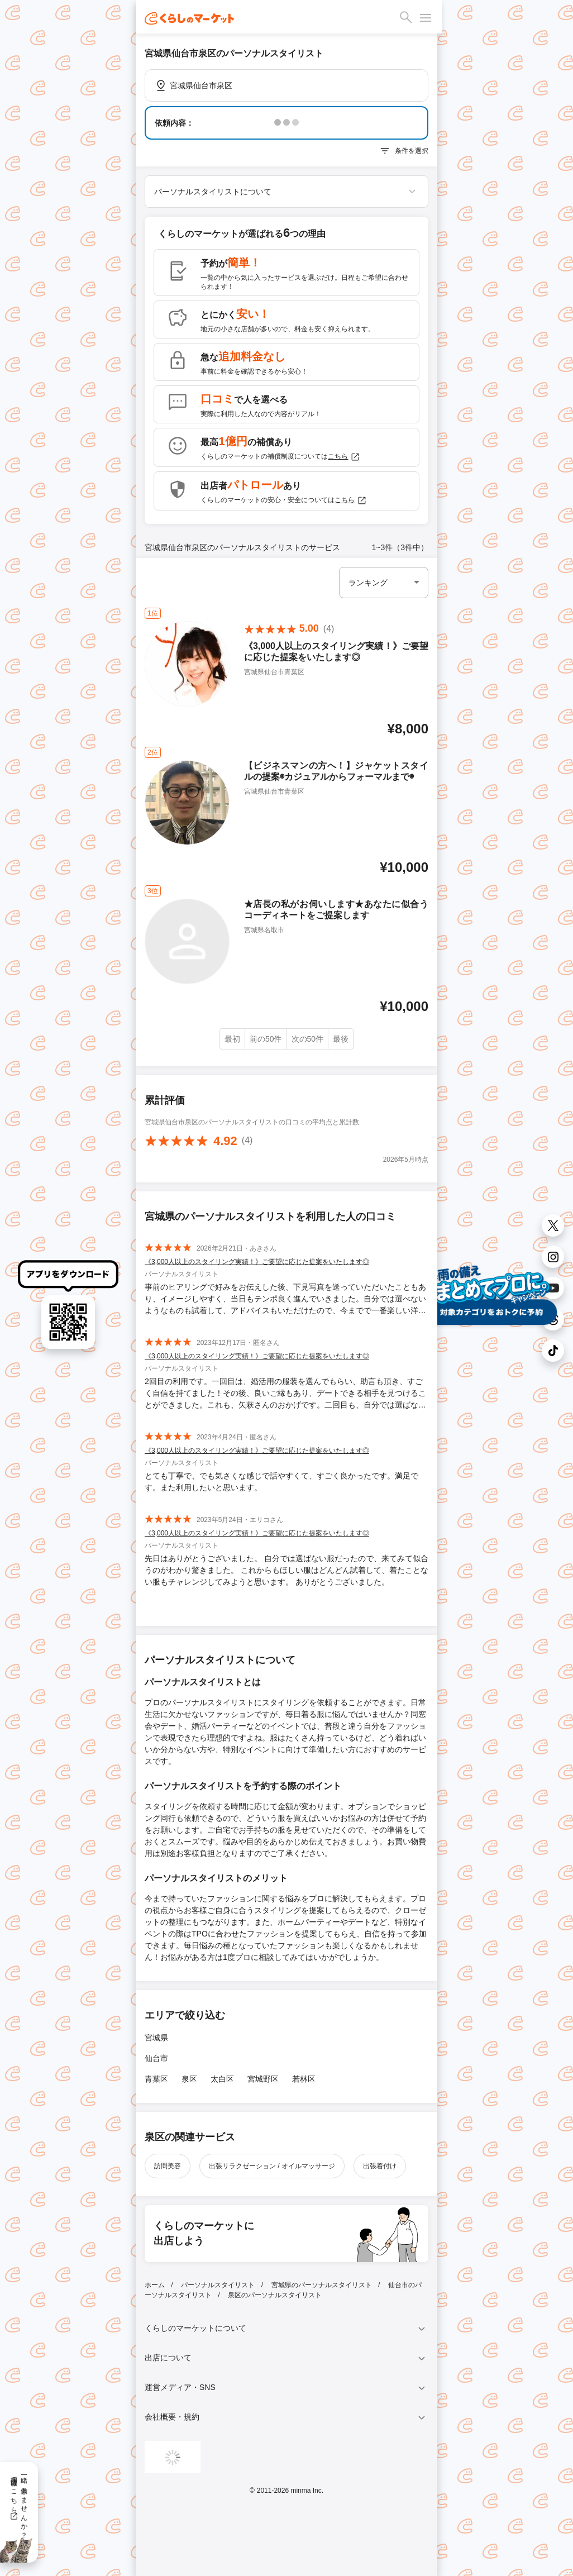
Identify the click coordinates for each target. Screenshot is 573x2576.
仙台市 (156, 2058)
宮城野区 (263, 2078)
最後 (340, 1038)
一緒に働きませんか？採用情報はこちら (18, 2503)
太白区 (222, 2078)
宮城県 (156, 2037)
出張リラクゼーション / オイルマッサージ (272, 2166)
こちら (344, 457)
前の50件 (266, 1038)
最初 (232, 1038)
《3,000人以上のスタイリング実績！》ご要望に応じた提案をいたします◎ (257, 1262)
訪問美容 (167, 2166)
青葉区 (156, 2078)
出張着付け (380, 2166)
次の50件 (308, 1038)
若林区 (304, 2078)
